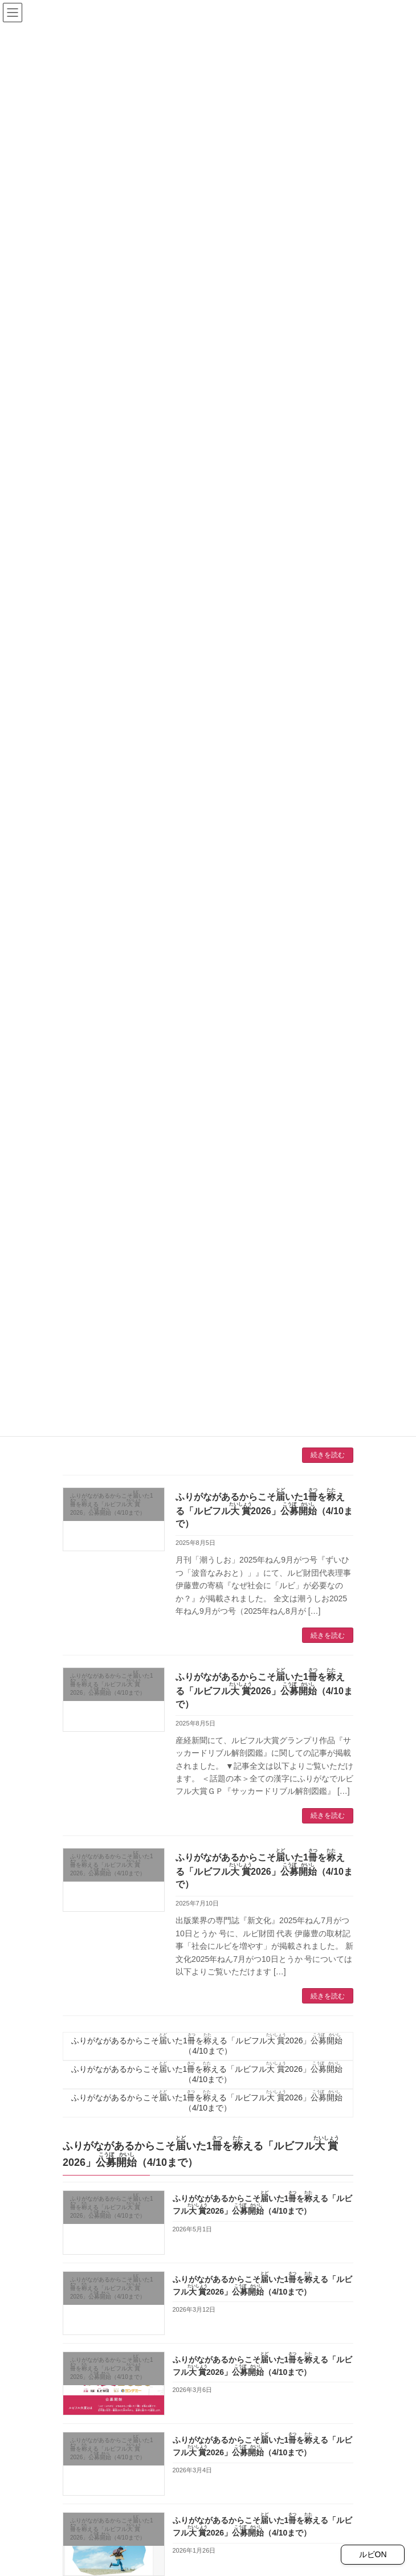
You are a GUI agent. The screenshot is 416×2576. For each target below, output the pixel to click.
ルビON (373, 2554)
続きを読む (328, 1455)
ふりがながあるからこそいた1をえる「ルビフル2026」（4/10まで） (111, 1504)
